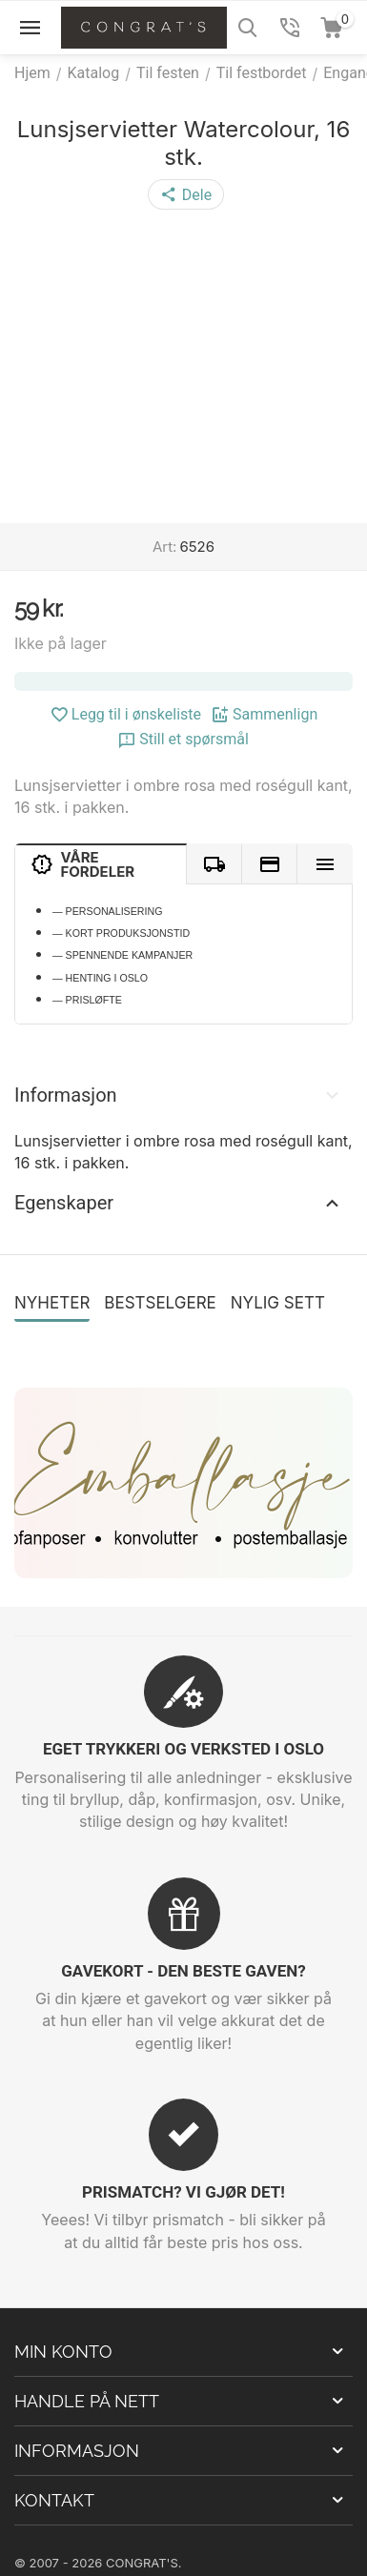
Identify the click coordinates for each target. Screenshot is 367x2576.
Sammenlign (264, 714)
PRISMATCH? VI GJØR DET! (183, 2191)
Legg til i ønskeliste (125, 714)
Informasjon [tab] (178, 1095)
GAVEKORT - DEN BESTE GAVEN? (183, 1970)
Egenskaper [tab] (178, 1202)
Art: (164, 547)
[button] (186, 194)
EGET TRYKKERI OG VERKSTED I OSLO (183, 1748)
